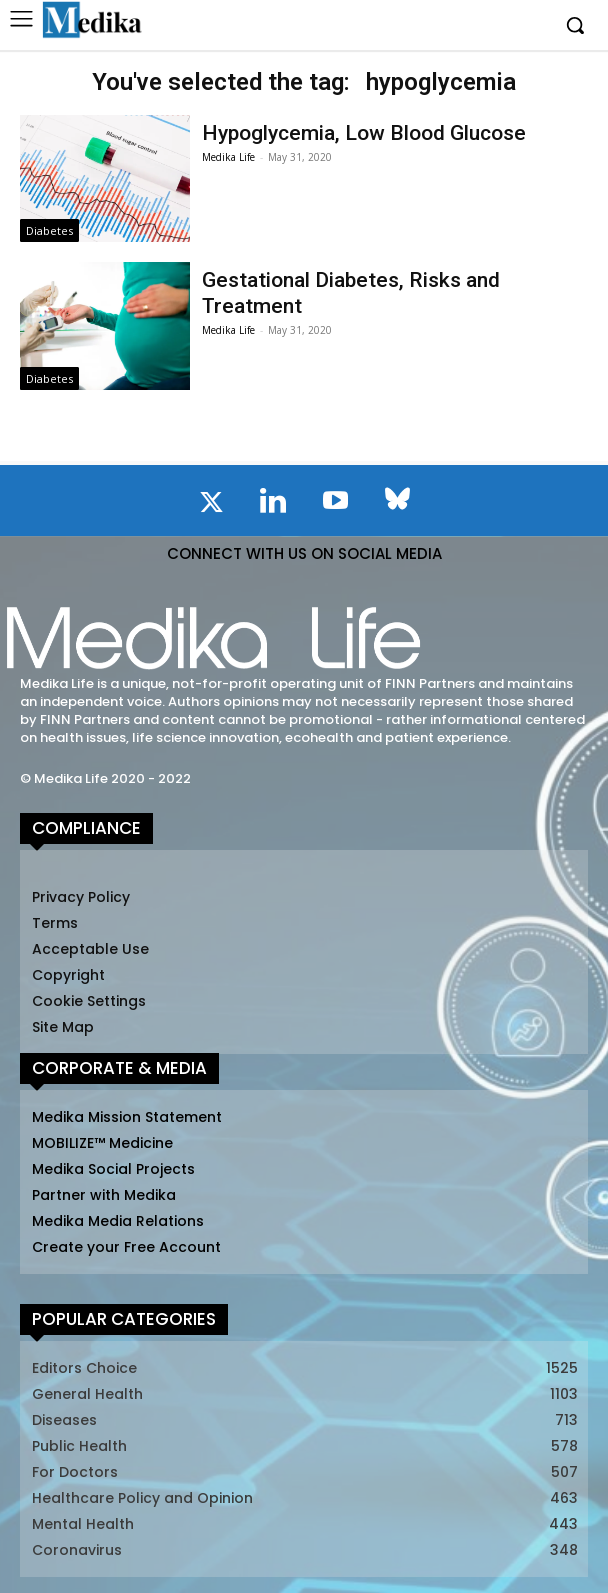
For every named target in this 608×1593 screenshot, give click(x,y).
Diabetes (49, 230)
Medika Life (228, 157)
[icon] (211, 506)
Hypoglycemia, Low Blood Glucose (364, 133)
